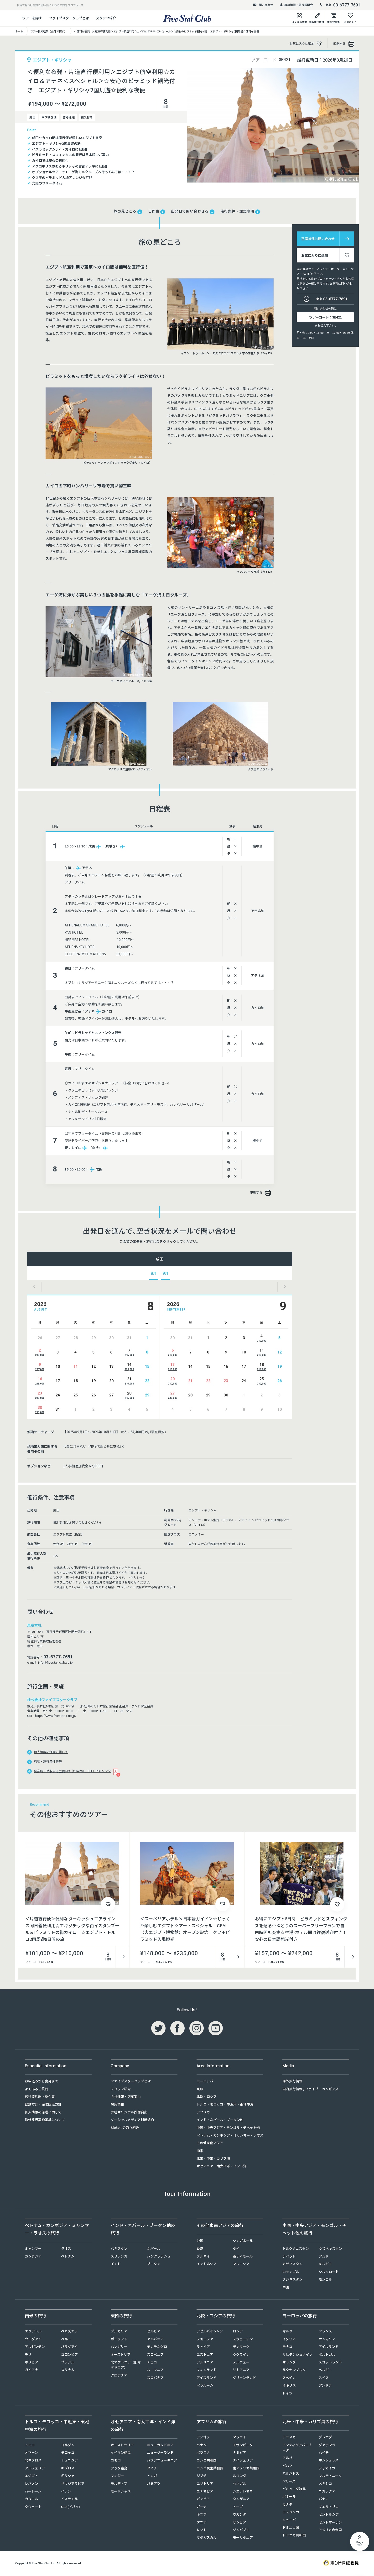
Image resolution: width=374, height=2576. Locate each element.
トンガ (152, 2476)
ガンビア (203, 2499)
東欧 (200, 2089)
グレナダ (325, 2437)
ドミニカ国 (290, 2528)
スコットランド (330, 2362)
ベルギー (325, 2370)
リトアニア (241, 2370)
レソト (202, 2530)
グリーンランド (244, 2378)
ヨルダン (67, 2445)
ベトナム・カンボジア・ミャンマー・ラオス (230, 2135)
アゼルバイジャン (210, 2331)
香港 (200, 2249)
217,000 (261, 1369)
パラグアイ (69, 2347)
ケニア (202, 2522)
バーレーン (33, 2491)
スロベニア (155, 2355)
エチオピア (205, 2491)
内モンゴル (290, 2272)
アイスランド (206, 2378)
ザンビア (239, 2522)
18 (262, 1364)
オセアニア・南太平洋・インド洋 (222, 2166)
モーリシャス (121, 2491)
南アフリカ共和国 (246, 2468)
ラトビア (203, 2347)
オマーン (31, 2453)
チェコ (152, 2362)
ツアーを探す (32, 18)
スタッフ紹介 (106, 18)
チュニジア (69, 2460)
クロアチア (119, 2375)
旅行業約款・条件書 (40, 2097)
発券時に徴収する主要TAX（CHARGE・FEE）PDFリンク (72, 1771)
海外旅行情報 (292, 2081)
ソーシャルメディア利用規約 (132, 2120)
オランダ (289, 2362)
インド (116, 2264)
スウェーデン (243, 2339)
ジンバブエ (241, 2530)
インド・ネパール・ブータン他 (220, 2120)
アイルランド (328, 2347)
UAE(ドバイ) (70, 2507)
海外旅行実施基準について (45, 2120)
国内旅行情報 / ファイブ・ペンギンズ (310, 2089)
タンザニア (241, 2499)
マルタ (287, 2331)
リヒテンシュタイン (297, 2355)
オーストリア (120, 2355)
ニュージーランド (160, 2453)
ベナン (202, 2445)
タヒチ (152, 2468)
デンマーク (241, 2347)
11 (262, 1350)
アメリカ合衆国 (330, 2530)
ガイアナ (31, 2370)
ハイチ (324, 2453)
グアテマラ (327, 2445)
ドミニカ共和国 (294, 2535)
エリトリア (205, 2484)
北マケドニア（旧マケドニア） (126, 2365)
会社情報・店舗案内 (126, 2097)
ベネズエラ (69, 2331)
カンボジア (33, 2256)
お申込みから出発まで (41, 2081)
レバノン (31, 2484)
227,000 (39, 1369)
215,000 (39, 1355)
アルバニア (155, 2339)
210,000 (261, 1341)
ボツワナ (203, 2453)
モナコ (287, 2347)
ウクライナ (241, 2355)
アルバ (287, 2458)
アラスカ (289, 2437)
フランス (325, 2331)
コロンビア (69, 2355)
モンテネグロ (157, 2347)
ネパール (153, 2249)
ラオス (66, 2249)
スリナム (67, 2370)
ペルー (66, 2339)
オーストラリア (122, 2445)
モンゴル (325, 2280)
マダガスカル (207, 2538)
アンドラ (325, 2385)
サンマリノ (327, 2339)
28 (129, 1393)
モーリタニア (243, 2538)
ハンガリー (119, 2347)
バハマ (287, 2466)
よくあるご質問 (36, 2089)
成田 (159, 1259)
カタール (31, 2499)
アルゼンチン (35, 2347)
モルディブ (119, 2484)
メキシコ (325, 2484)
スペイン (289, 2378)
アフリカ (203, 2112)
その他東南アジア (210, 2143)
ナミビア (239, 2453)
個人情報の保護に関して (51, 1752)
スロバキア (155, 2378)
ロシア (238, 2331)
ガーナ (202, 2507)
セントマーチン (330, 2522)
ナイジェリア (243, 2460)
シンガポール (243, 2241)
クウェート (33, 2507)
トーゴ (238, 2507)
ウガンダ (239, 2515)
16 (40, 1379)
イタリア (289, 2339)
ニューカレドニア (160, 2445)
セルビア (153, 2331)
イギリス (289, 2385)
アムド (323, 2256)
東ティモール (243, 2256)
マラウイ (239, 2437)
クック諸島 (119, 2468)
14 (129, 1364)
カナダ (287, 2505)
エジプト (31, 2476)
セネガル (239, 2484)
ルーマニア (155, 2370)
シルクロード (329, 2272)
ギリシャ (67, 2476)
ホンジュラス (328, 2460)
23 (40, 1393)
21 (129, 1379)
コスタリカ (290, 2512)
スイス (324, 2378)
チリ (28, 2355)
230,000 (261, 1383)
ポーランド (119, 2339)
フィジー (117, 2476)
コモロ (116, 2460)
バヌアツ (153, 2484)
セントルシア (329, 2515)
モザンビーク (243, 2445)
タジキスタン (292, 2280)
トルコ (30, 2445)
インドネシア (207, 2264)
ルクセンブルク (294, 2370)
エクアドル (33, 2331)
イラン (66, 2491)
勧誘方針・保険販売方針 (43, 2104)
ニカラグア (327, 2491)
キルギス (325, 2264)
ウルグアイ (33, 2339)
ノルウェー (241, 2362)
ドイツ (287, 2393)
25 (262, 1379)
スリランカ (119, 2256)
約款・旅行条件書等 (48, 1761)
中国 (285, 2287)
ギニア (202, 2515)
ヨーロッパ (205, 2081)
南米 (200, 2151)
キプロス (67, 2468)
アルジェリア (35, 2468)
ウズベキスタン (330, 2249)
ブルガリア (119, 2331)
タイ (236, 2249)
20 (172, 1379)
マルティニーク (330, 2476)
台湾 (200, 2241)
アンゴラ (203, 2437)
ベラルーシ (205, 2385)
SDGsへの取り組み (125, 2128)
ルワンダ (239, 2476)
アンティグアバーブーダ (297, 2448)
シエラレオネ (243, 2491)
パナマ (324, 2499)
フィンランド (207, 2370)
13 (172, 1364)
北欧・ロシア (207, 2097)
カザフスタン (292, 2264)
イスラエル (69, 2499)
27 (172, 1393)
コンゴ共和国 (207, 2460)
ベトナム (67, 2256)
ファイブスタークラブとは (69, 18)
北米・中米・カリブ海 (213, 2159)
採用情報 (117, 2104)
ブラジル (67, 2362)
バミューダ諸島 (294, 2489)
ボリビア (31, 2362)
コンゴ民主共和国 (210, 2468)
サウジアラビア (72, 2484)
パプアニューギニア (162, 2460)
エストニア (205, 2355)
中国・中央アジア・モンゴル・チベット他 (228, 2128)
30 (40, 1407)
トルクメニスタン (295, 2249)
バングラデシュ (159, 2256)
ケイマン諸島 (121, 2453)
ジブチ (202, 2476)
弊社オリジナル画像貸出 (129, 2112)
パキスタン (119, 2249)
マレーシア (241, 2264)
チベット (289, 2256)
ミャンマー (33, 2249)
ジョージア (205, 2339)
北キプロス (33, 2460)
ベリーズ (289, 2481)
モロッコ (67, 2453)
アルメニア (205, 2362)
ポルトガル (327, 2355)
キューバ (289, 2520)
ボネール (289, 2497)
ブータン (153, 2264)
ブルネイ (203, 2256)
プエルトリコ (329, 2507)
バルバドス (290, 2473)
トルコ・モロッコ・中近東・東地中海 (225, 2104)
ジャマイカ (327, 2468)
